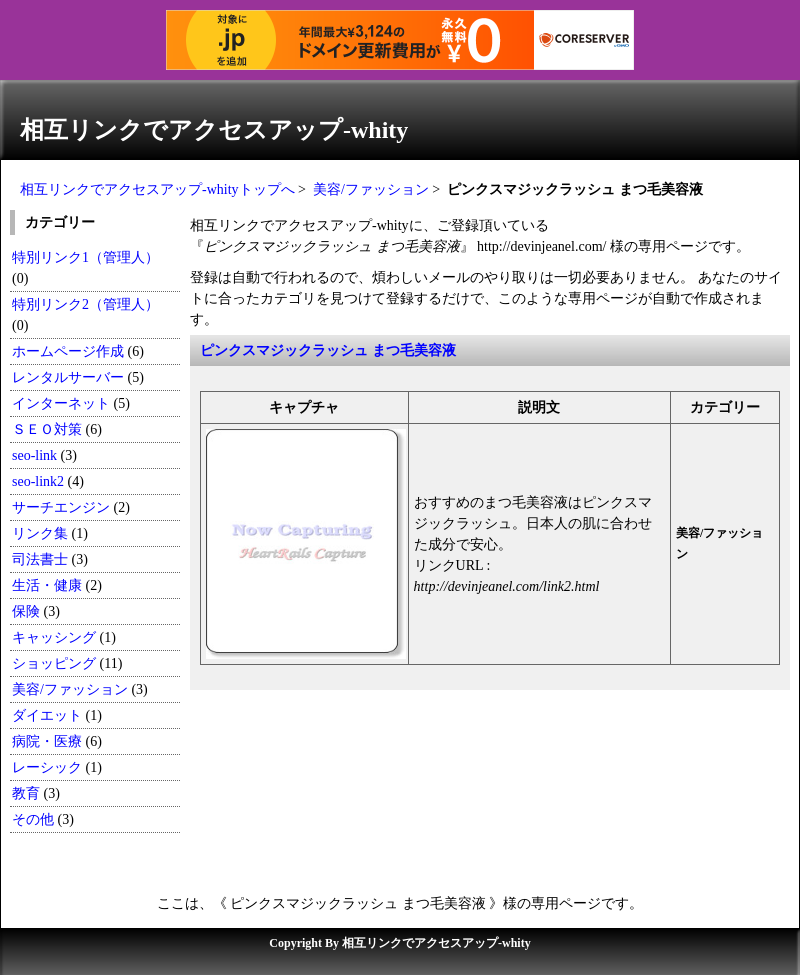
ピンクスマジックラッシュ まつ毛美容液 (328, 350)
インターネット (61, 403)
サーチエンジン (61, 507)
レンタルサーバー (68, 377)
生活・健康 (47, 585)
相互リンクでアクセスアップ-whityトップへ (157, 189)
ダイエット (47, 715)
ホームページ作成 (68, 351)
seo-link (34, 455)
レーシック (47, 767)
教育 (26, 793)
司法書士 (40, 559)
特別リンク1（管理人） (85, 257)
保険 (26, 611)
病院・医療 (47, 741)
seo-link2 (38, 481)
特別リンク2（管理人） (85, 304)
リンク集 (40, 533)
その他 (33, 819)
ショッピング (54, 663)
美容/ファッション (371, 189)
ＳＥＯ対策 (47, 429)
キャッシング (54, 637)
